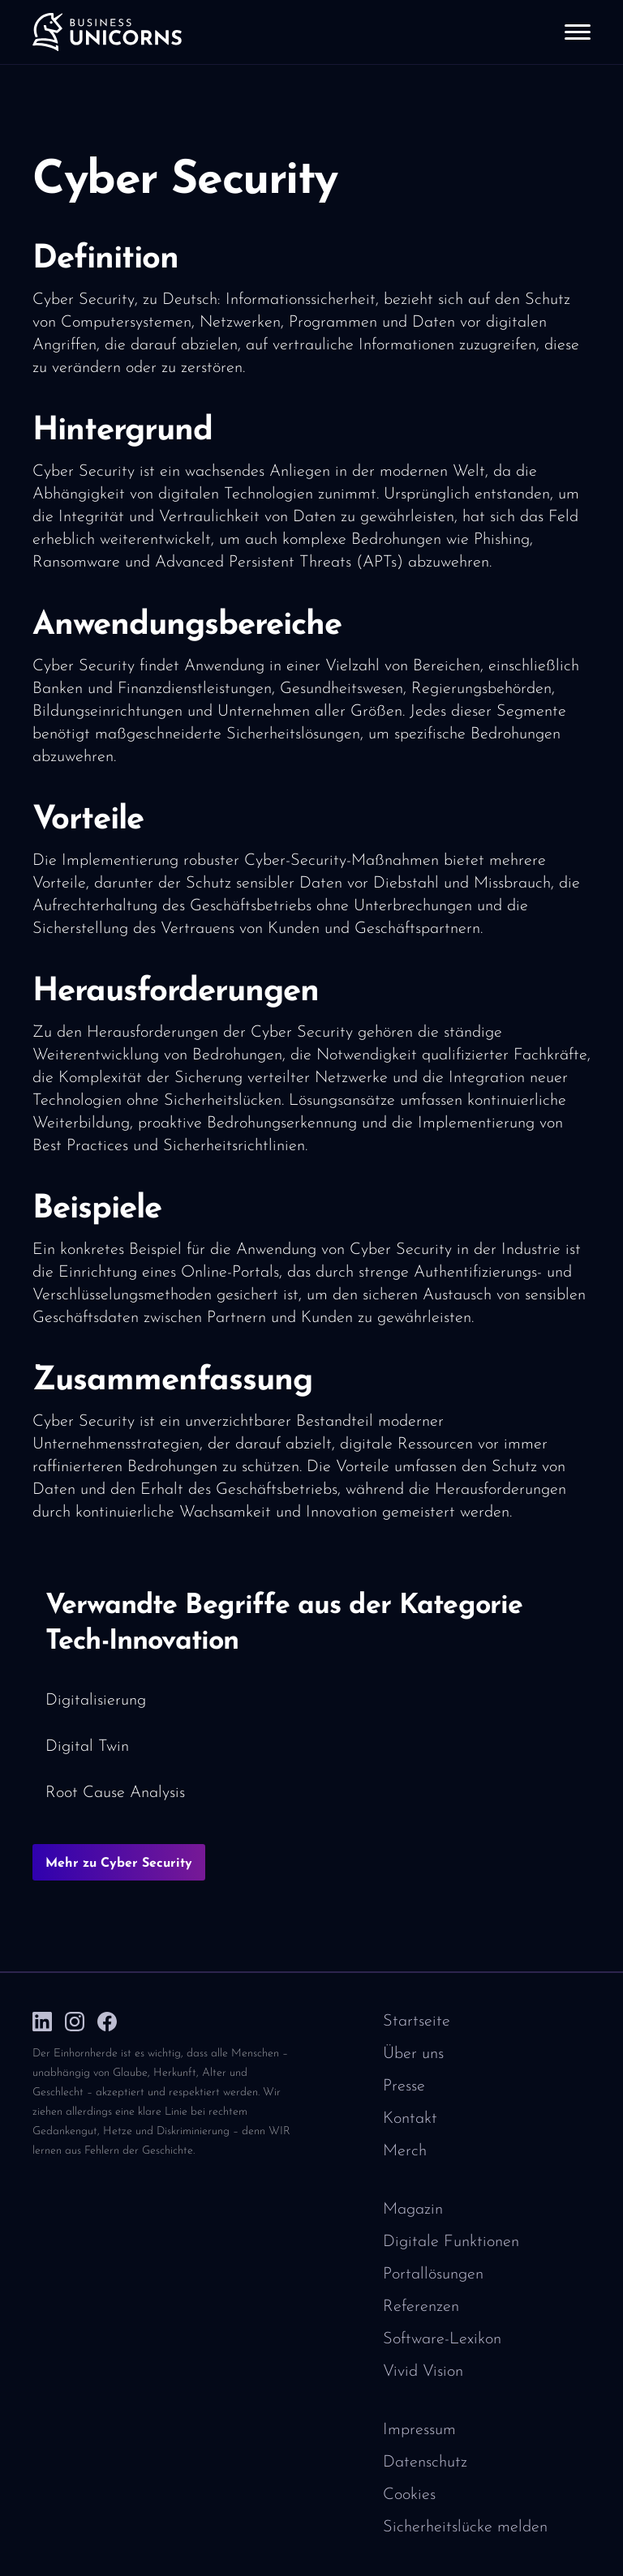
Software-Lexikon (442, 2339)
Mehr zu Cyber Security (118, 1863)
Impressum (419, 2430)
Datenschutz (425, 2462)
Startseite (416, 2021)
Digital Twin (87, 1747)
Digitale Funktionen (451, 2242)
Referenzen (421, 2307)
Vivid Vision (423, 2372)
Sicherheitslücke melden (465, 2527)
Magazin (413, 2210)
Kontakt (410, 2119)
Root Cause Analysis (115, 1793)
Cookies (409, 2495)
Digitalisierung (95, 1700)
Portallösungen (433, 2274)
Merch (405, 2151)
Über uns (413, 2054)
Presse (404, 2086)
